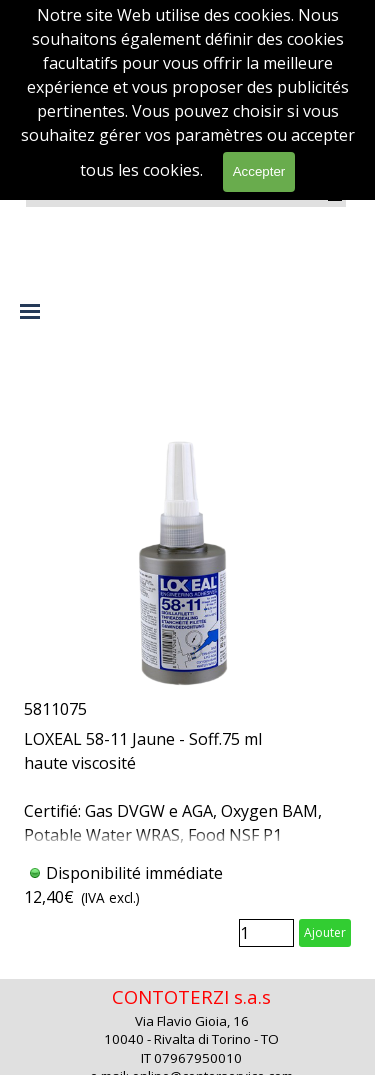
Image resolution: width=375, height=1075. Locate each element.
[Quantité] (266, 933)
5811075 (55, 709)
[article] (187, 661)
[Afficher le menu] (335, 195)
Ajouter (325, 932)
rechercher (308, 165)
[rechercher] (203, 165)
